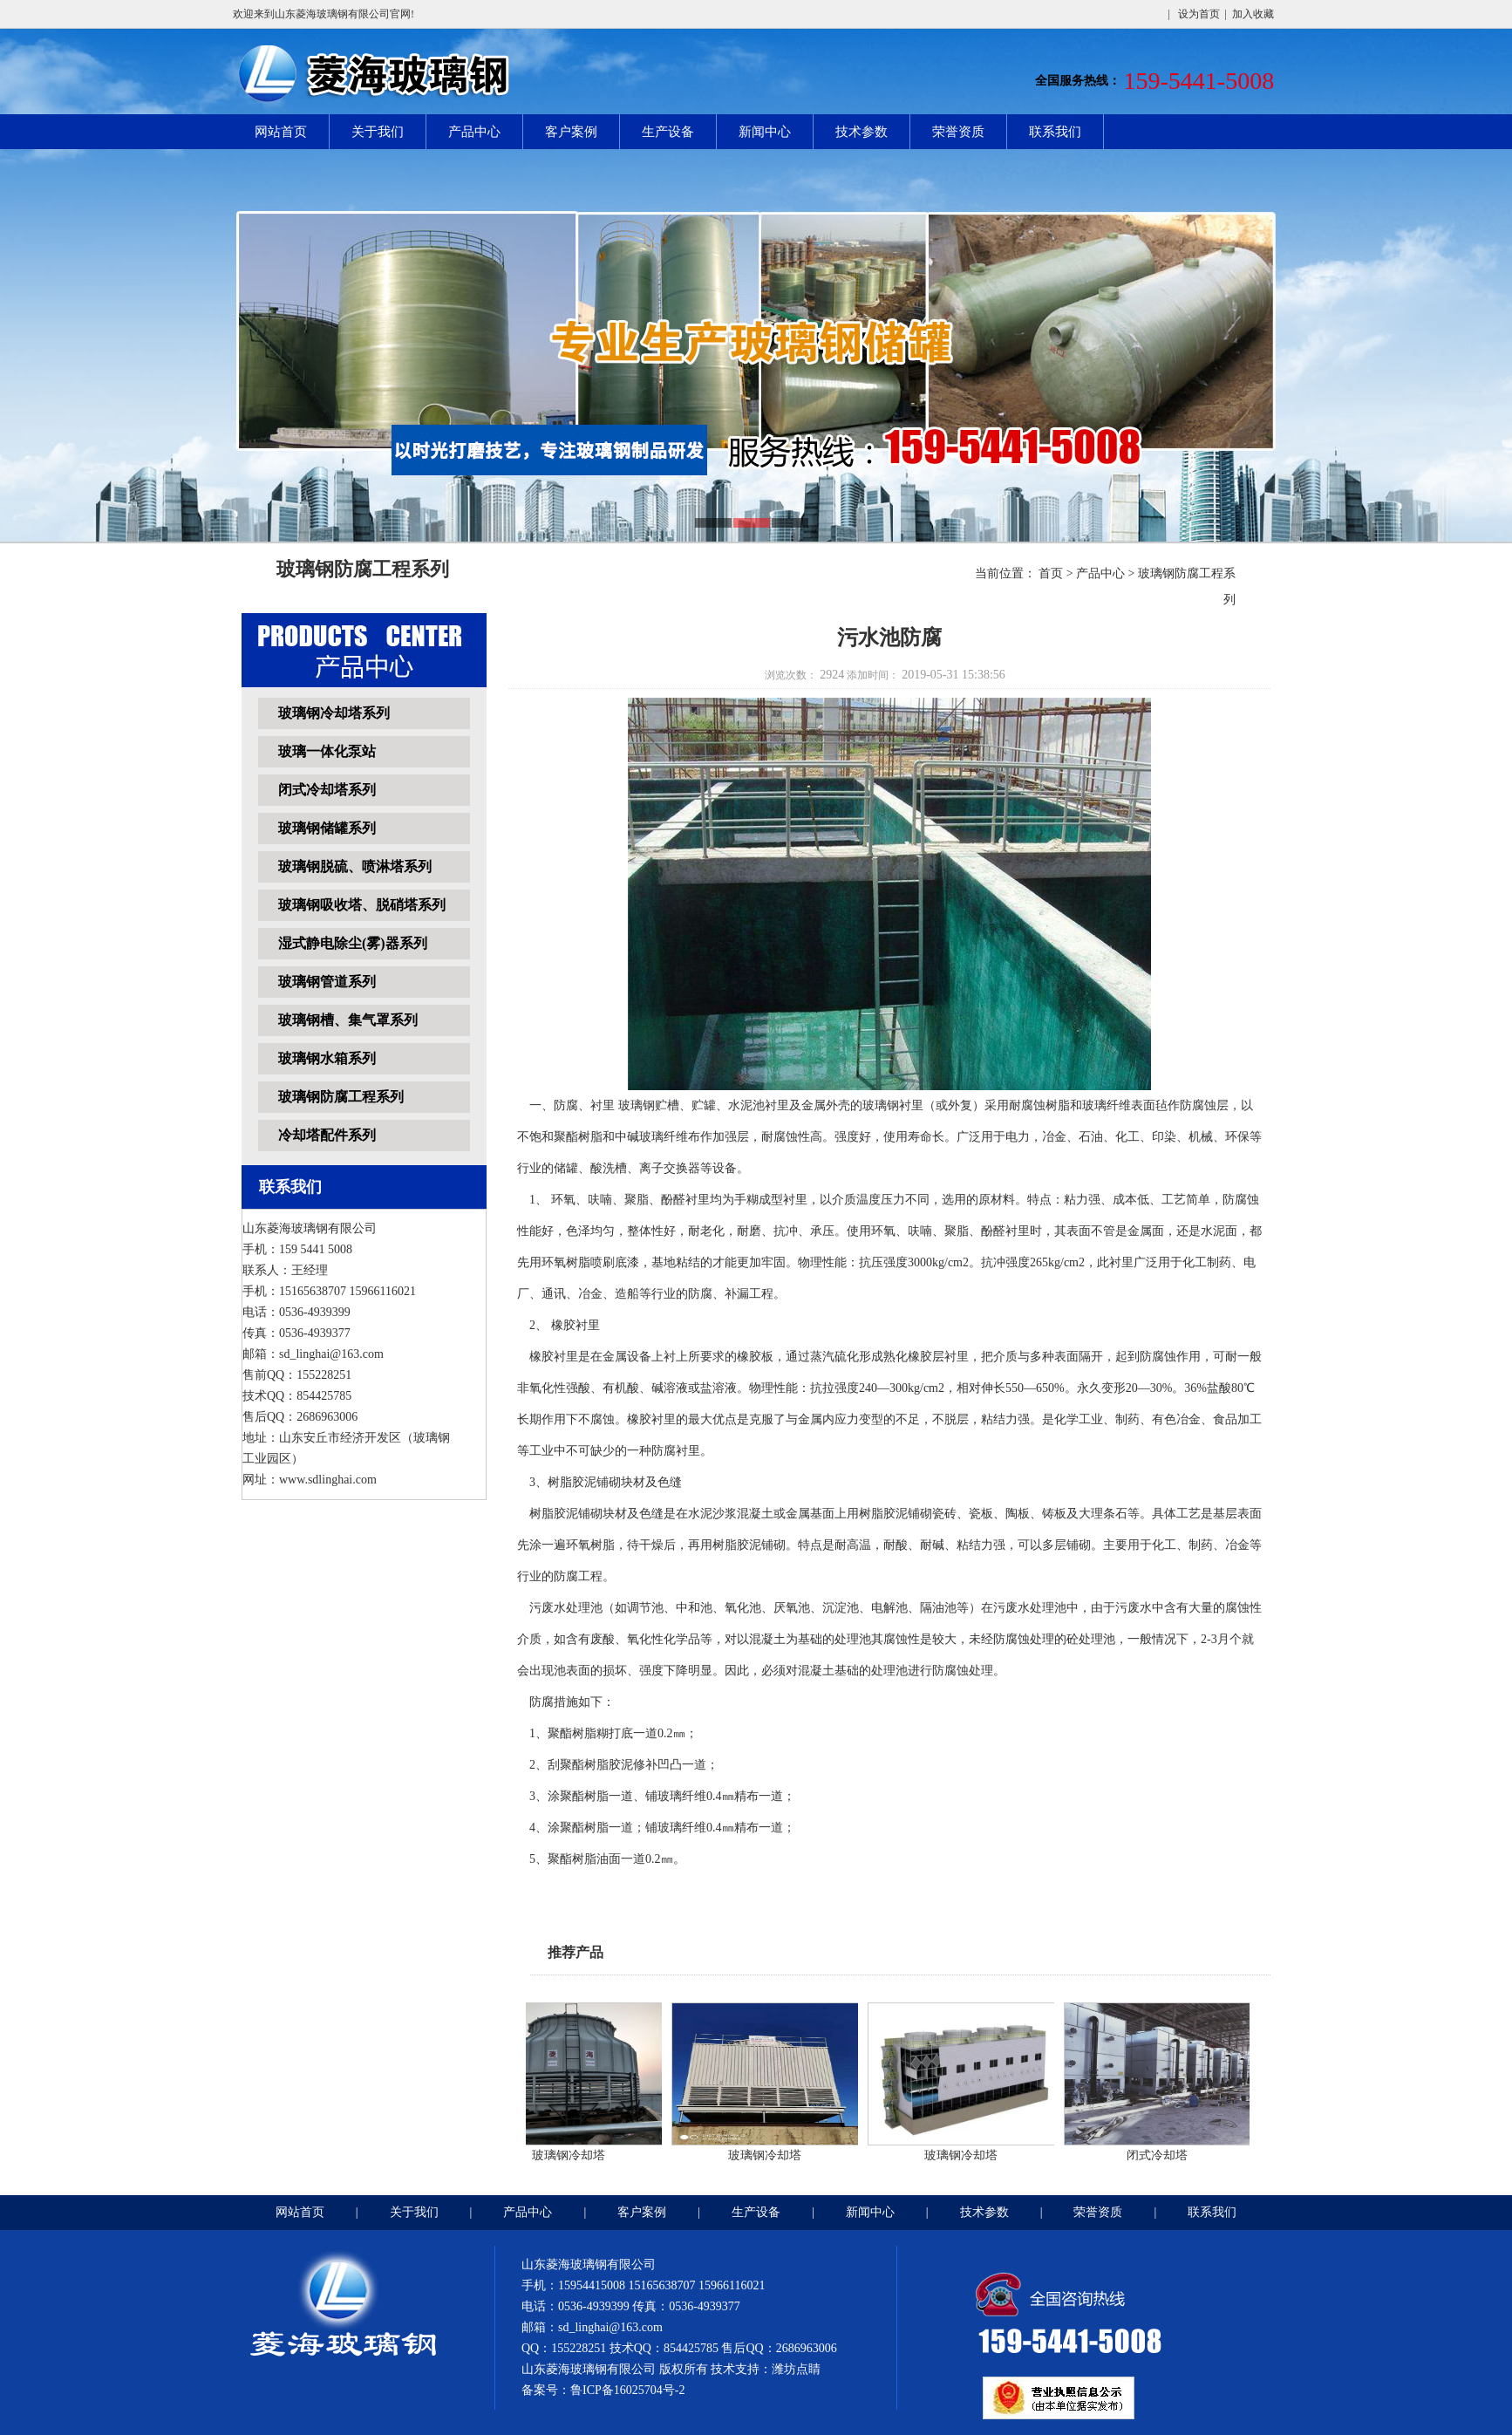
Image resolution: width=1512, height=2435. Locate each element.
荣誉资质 (958, 132)
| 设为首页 (1193, 14)
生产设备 (668, 132)
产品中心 (474, 132)
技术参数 (861, 132)
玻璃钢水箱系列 (327, 1058)
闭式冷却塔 (1160, 2155)
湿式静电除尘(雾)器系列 (352, 943)
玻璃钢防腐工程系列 (341, 1096)
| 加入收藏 (1249, 14)
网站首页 (281, 132)
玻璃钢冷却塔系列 (334, 713)
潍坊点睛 (796, 2369)
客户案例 (571, 132)
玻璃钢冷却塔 (572, 2155)
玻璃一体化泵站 (327, 751)
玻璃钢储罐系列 (327, 828)
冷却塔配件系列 (327, 1135)
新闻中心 (765, 132)
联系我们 (1055, 132)
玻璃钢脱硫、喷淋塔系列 (355, 866)
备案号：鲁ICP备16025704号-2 (602, 2390)
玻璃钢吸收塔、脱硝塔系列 (362, 904)
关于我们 (377, 132)
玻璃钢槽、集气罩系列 (348, 1020)
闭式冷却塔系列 (327, 789)
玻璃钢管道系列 (327, 981)
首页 (1051, 573)
